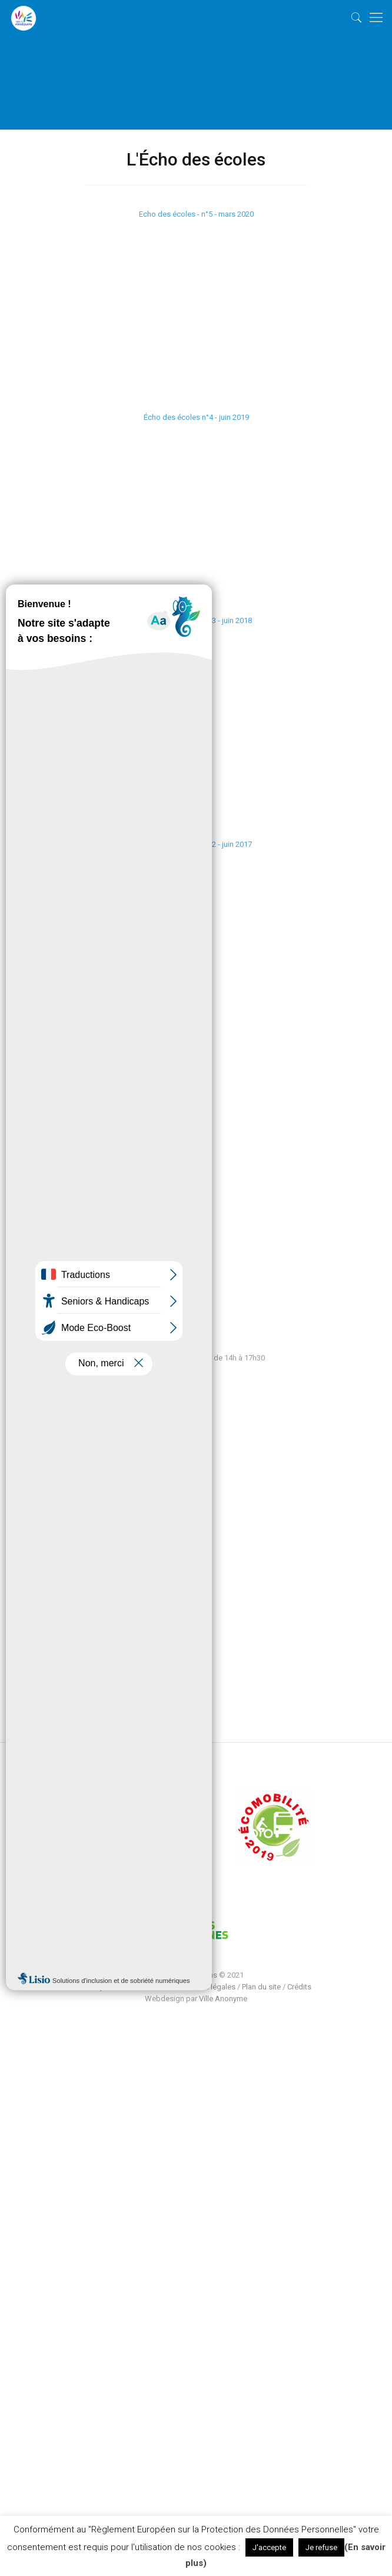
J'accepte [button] (269, 2547)
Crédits (299, 1986)
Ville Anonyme (223, 1998)
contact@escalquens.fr (94, 1263)
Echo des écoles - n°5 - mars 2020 (196, 214)
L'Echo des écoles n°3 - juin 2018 (196, 620)
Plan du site (261, 1986)
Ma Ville (83, 1461)
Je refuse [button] (321, 2547)
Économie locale (98, 1514)
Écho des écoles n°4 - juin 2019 (196, 417)
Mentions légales (206, 1986)
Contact (83, 1532)
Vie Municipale (94, 1496)
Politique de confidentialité (126, 1986)
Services (84, 1479)
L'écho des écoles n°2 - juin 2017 (196, 844)
